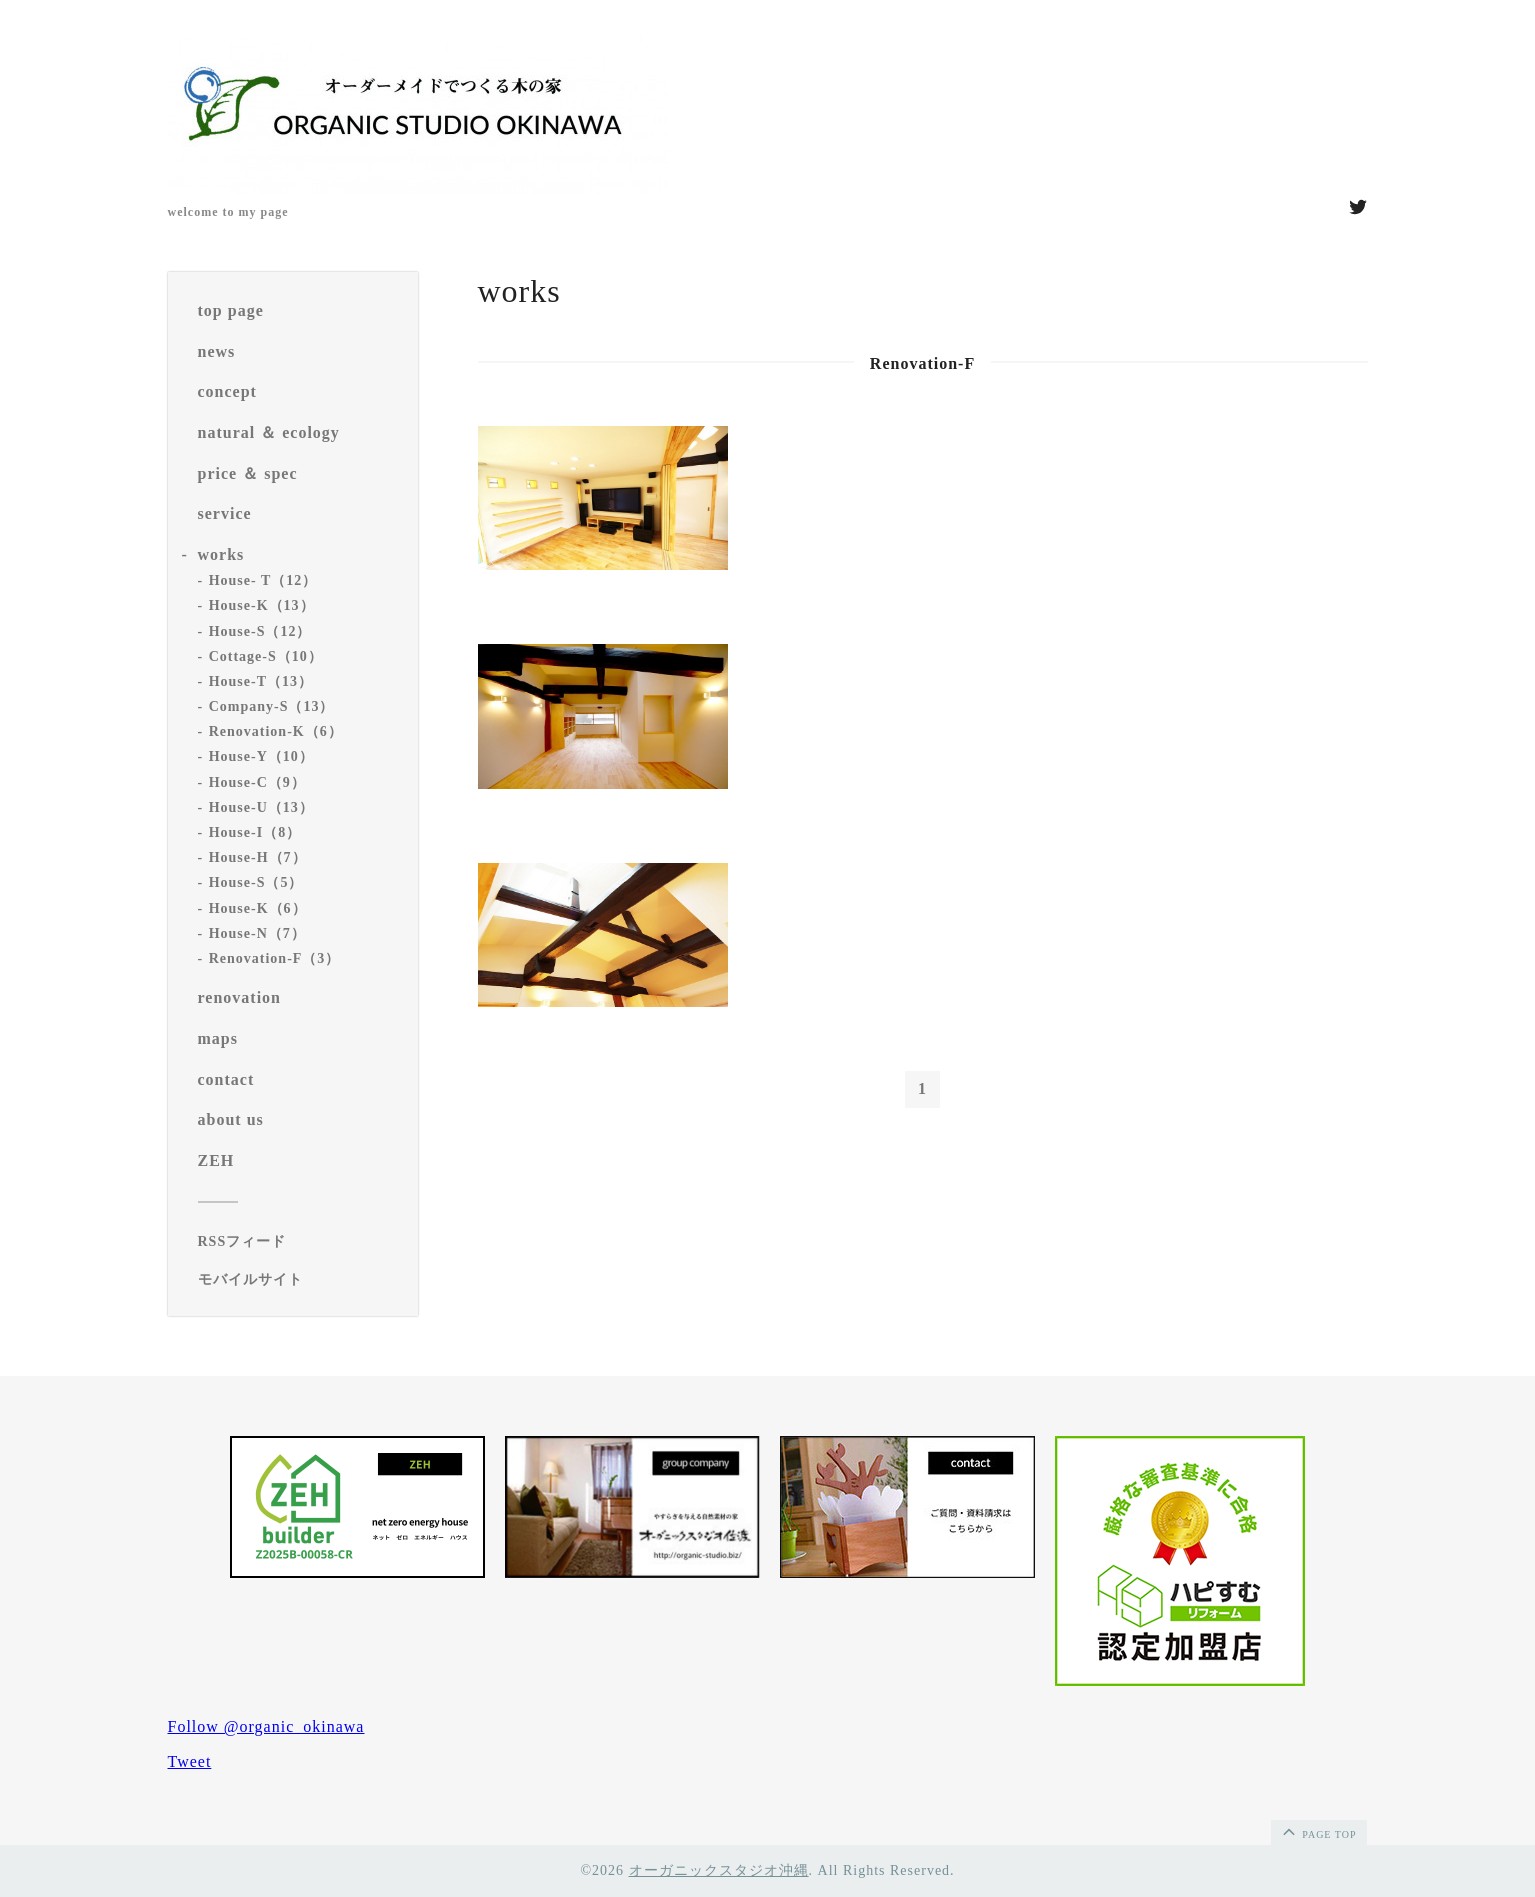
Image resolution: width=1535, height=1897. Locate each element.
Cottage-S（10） (266, 656)
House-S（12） (260, 631)
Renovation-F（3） (275, 958)
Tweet (190, 1761)
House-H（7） (258, 857)
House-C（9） (257, 782)
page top (1318, 1831)
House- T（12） (263, 580)
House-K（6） (258, 908)
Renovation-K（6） (276, 731)
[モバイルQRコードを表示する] (300, 1280)
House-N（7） (257, 933)
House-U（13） (261, 807)
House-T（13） (261, 681)
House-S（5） (256, 882)
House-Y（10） (261, 756)
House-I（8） (255, 832)
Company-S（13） (272, 706)
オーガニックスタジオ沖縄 (719, 1870)
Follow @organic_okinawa (266, 1726)
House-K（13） (262, 605)
